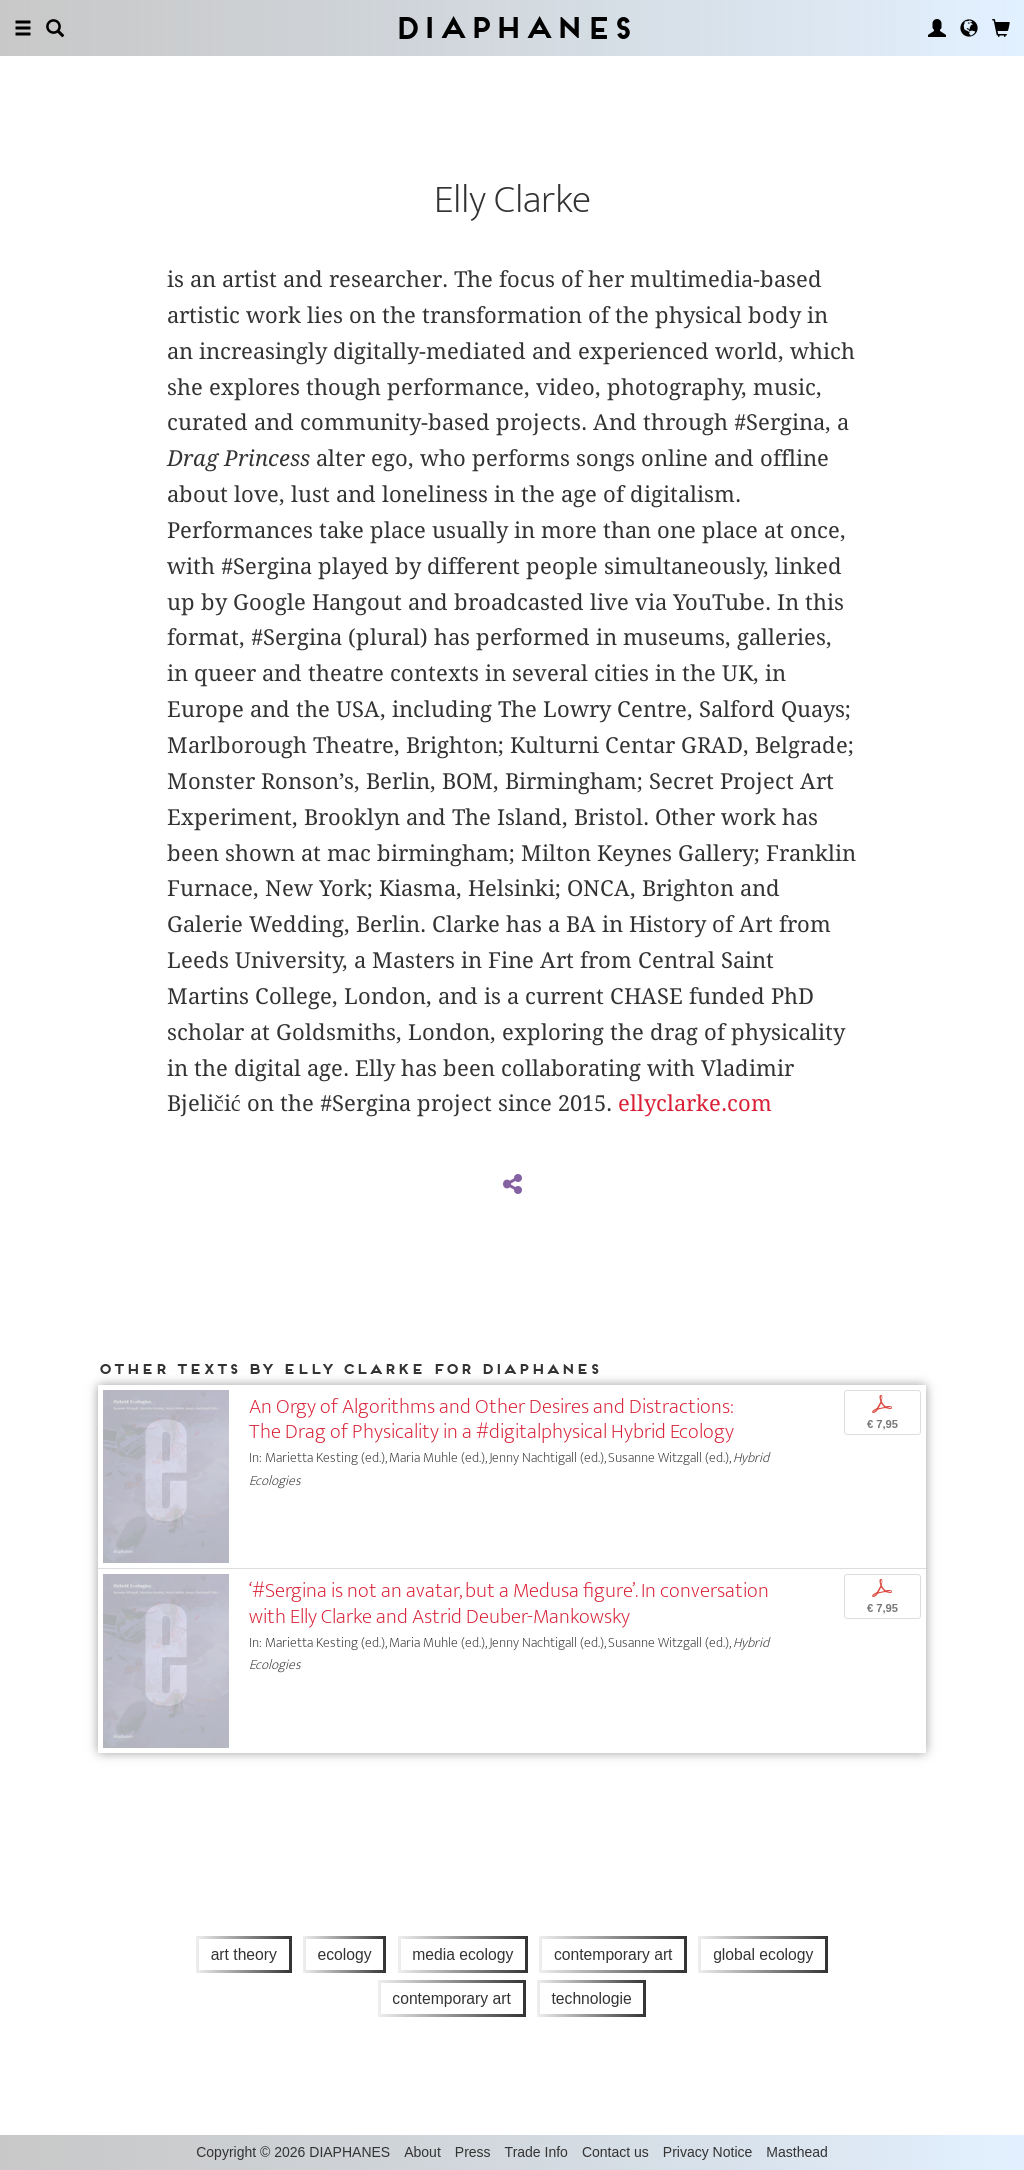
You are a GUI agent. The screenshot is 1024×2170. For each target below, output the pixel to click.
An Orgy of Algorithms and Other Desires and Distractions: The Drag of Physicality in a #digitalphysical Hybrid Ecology (491, 1419)
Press (473, 2152)
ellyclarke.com (695, 1103)
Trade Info (536, 2152)
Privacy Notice (707, 2152)
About (422, 2152)
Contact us (615, 2152)
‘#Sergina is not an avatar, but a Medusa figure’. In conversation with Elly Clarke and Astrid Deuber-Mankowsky (509, 1603)
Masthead (796, 2152)
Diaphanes (512, 27)
